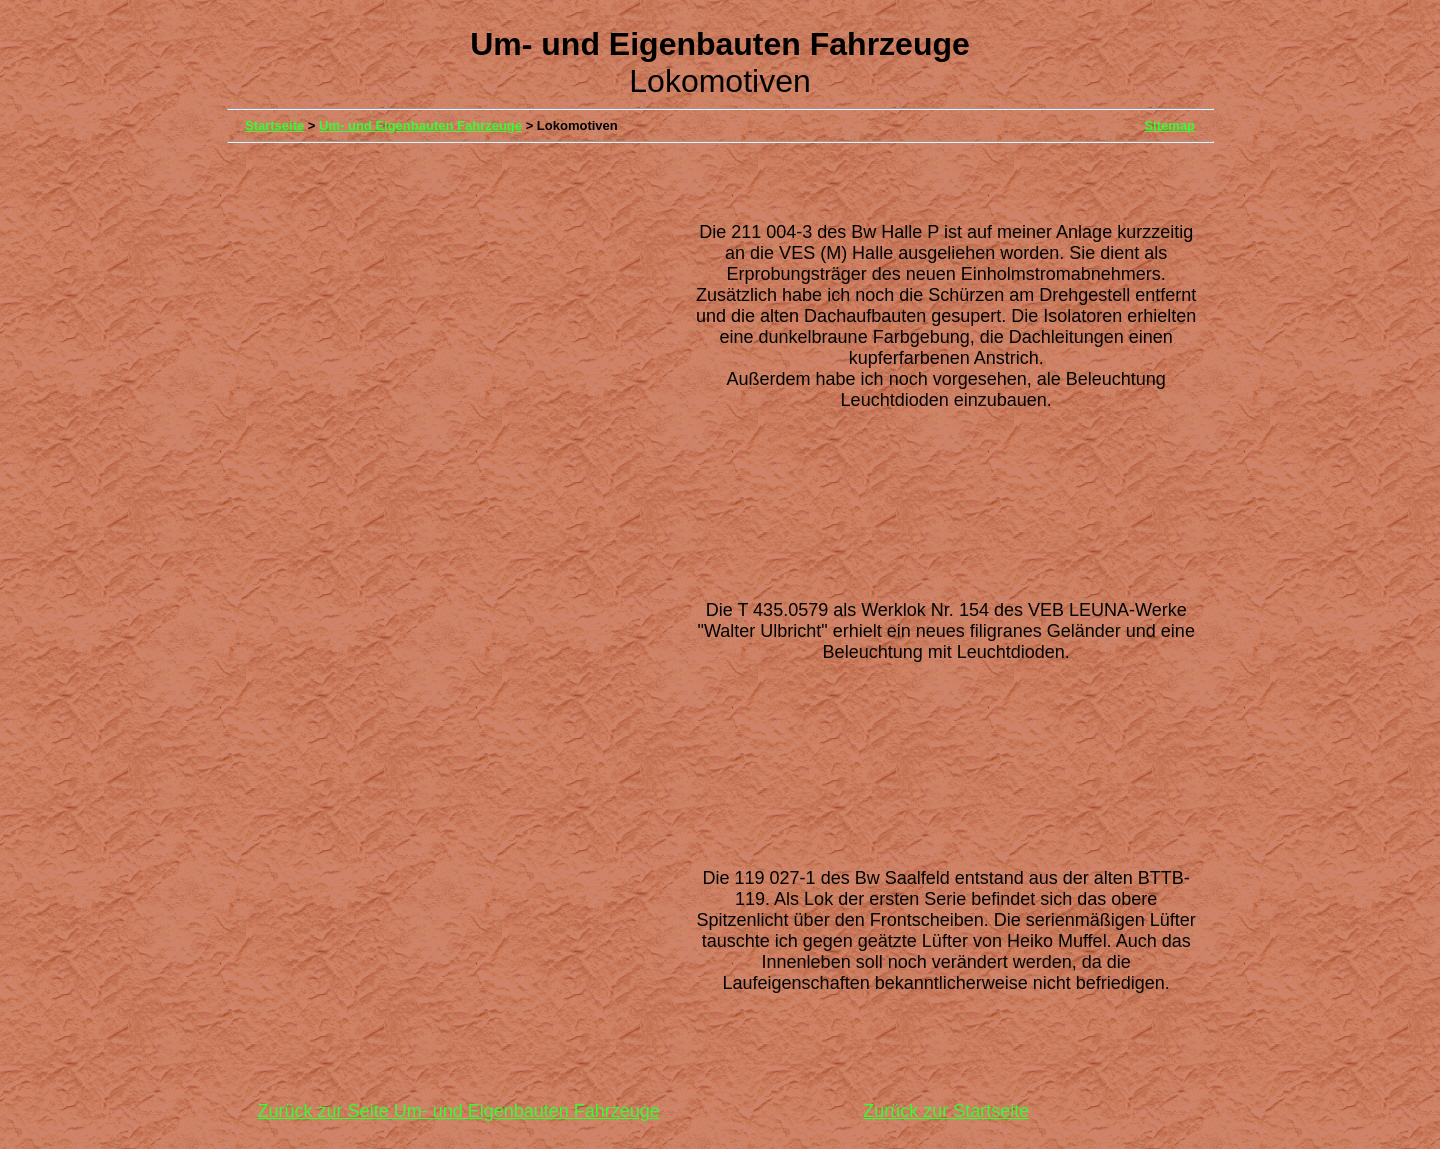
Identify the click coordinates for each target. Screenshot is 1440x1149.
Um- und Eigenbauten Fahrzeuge (420, 125)
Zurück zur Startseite (946, 1111)
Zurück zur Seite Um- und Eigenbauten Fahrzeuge (459, 1111)
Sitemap (1169, 125)
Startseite (274, 125)
